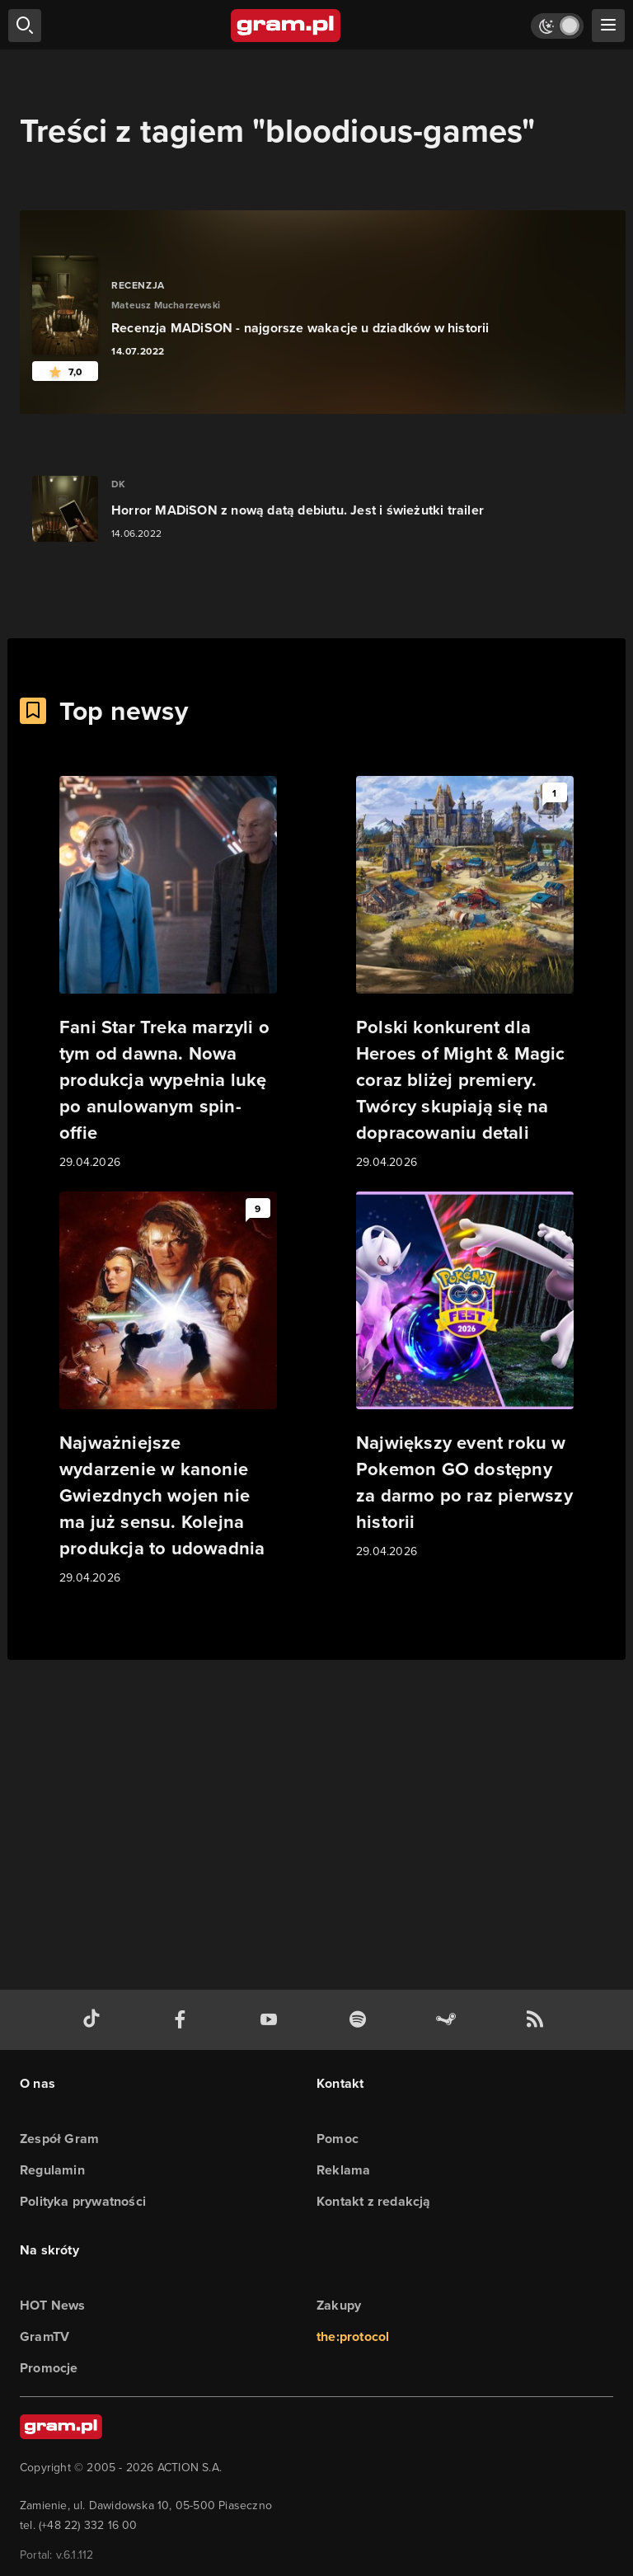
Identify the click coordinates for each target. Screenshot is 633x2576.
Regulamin (52, 2169)
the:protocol (352, 2336)
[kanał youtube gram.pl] (272, 2019)
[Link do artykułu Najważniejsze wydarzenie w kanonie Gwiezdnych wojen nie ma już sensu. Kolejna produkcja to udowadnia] (168, 1389)
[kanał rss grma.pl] (538, 2019)
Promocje (49, 2367)
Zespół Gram (59, 2138)
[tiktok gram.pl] (95, 2019)
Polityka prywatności (83, 2201)
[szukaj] (24, 25)
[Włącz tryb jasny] (557, 26)
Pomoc (337, 2138)
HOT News (53, 2305)
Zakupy (338, 2305)
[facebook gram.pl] (184, 2019)
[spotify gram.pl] (361, 2019)
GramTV (44, 2336)
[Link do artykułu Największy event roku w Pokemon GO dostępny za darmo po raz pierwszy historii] (465, 1376)
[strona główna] (286, 25)
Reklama (343, 2169)
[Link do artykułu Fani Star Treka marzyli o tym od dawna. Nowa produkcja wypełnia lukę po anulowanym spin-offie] (168, 974)
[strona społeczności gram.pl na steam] (449, 2019)
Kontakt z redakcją (373, 2201)
